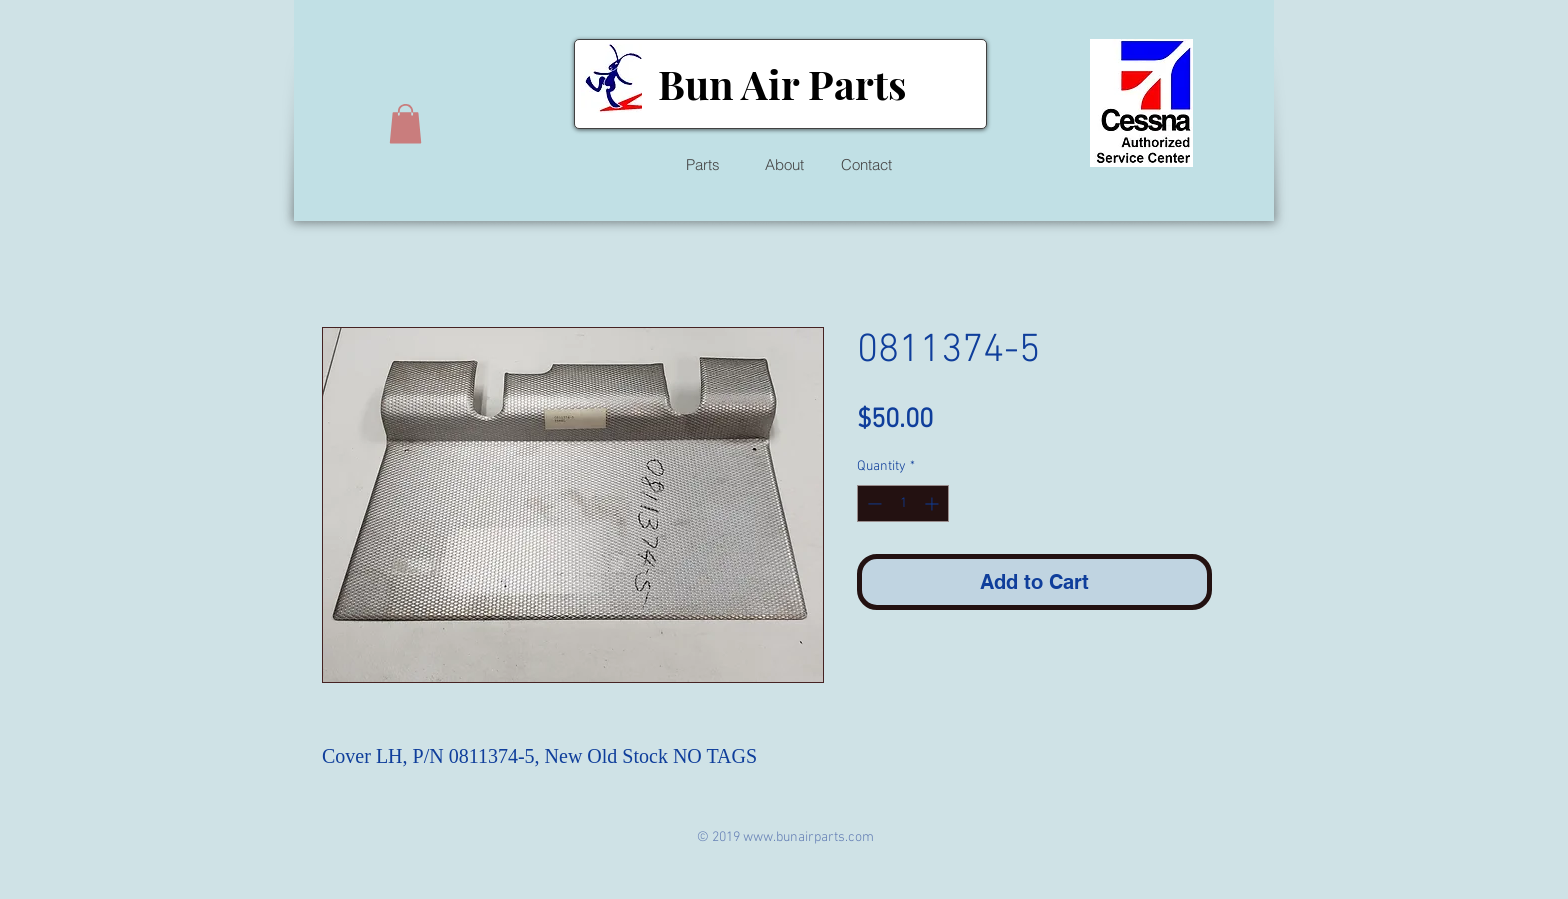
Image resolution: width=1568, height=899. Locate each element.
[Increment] (933, 503)
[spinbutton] (903, 503)
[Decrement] (872, 503)
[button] (405, 123)
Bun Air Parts (782, 83)
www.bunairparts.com (808, 837)
